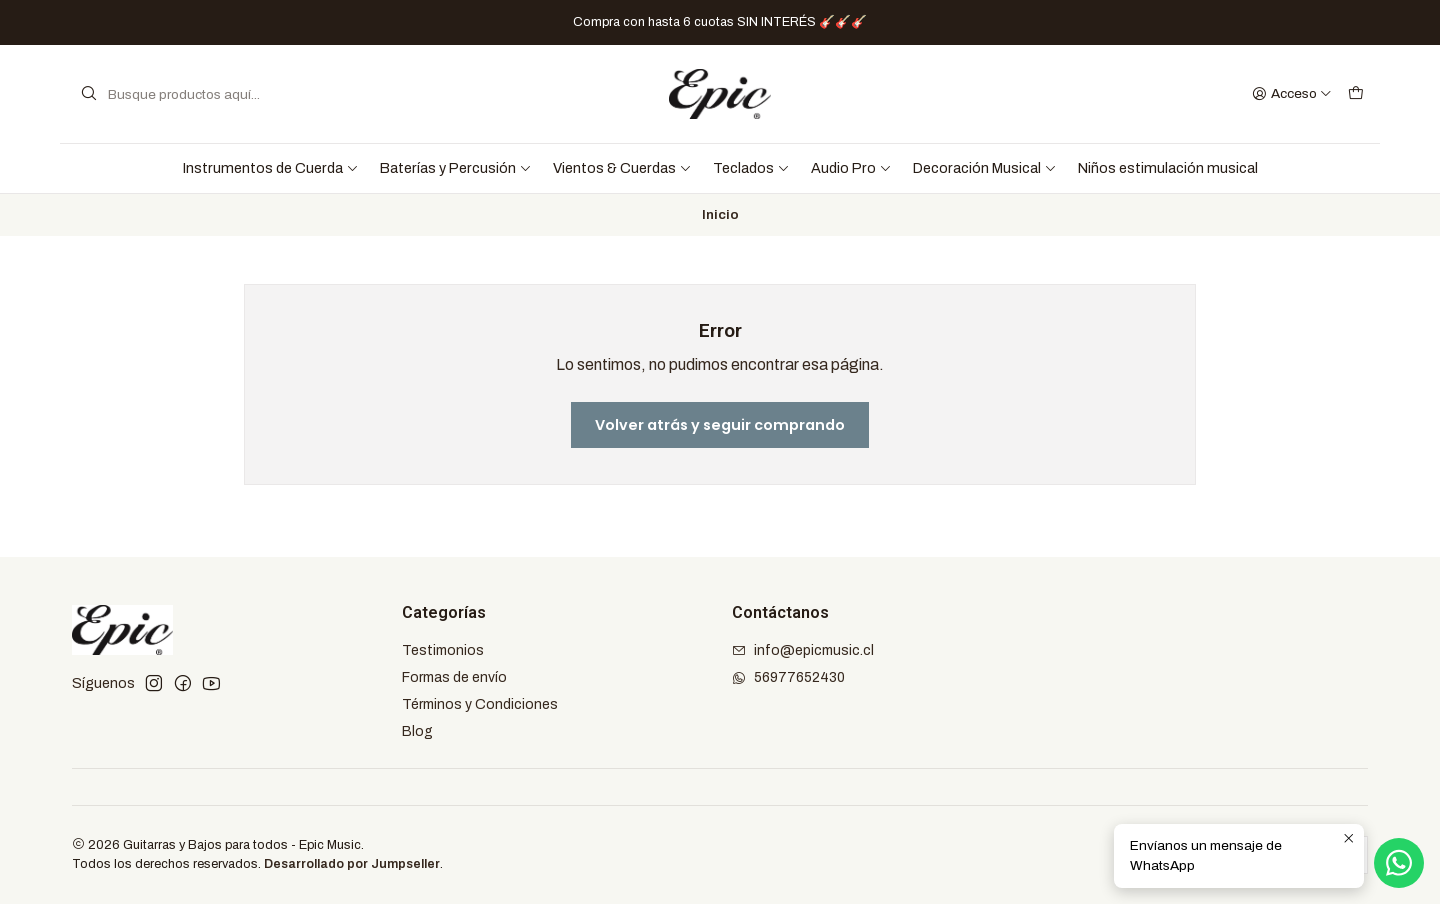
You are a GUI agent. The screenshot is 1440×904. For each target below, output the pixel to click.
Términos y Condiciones (480, 704)
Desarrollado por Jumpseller (352, 864)
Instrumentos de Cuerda (271, 168)
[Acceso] (1292, 94)
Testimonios (443, 650)
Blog (417, 731)
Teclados (751, 168)
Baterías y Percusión (456, 168)
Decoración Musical (985, 168)
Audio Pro (851, 168)
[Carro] (1356, 94)
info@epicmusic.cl (803, 650)
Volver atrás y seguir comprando (720, 425)
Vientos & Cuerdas (622, 168)
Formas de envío (454, 677)
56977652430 (788, 677)
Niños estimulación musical (1168, 168)
